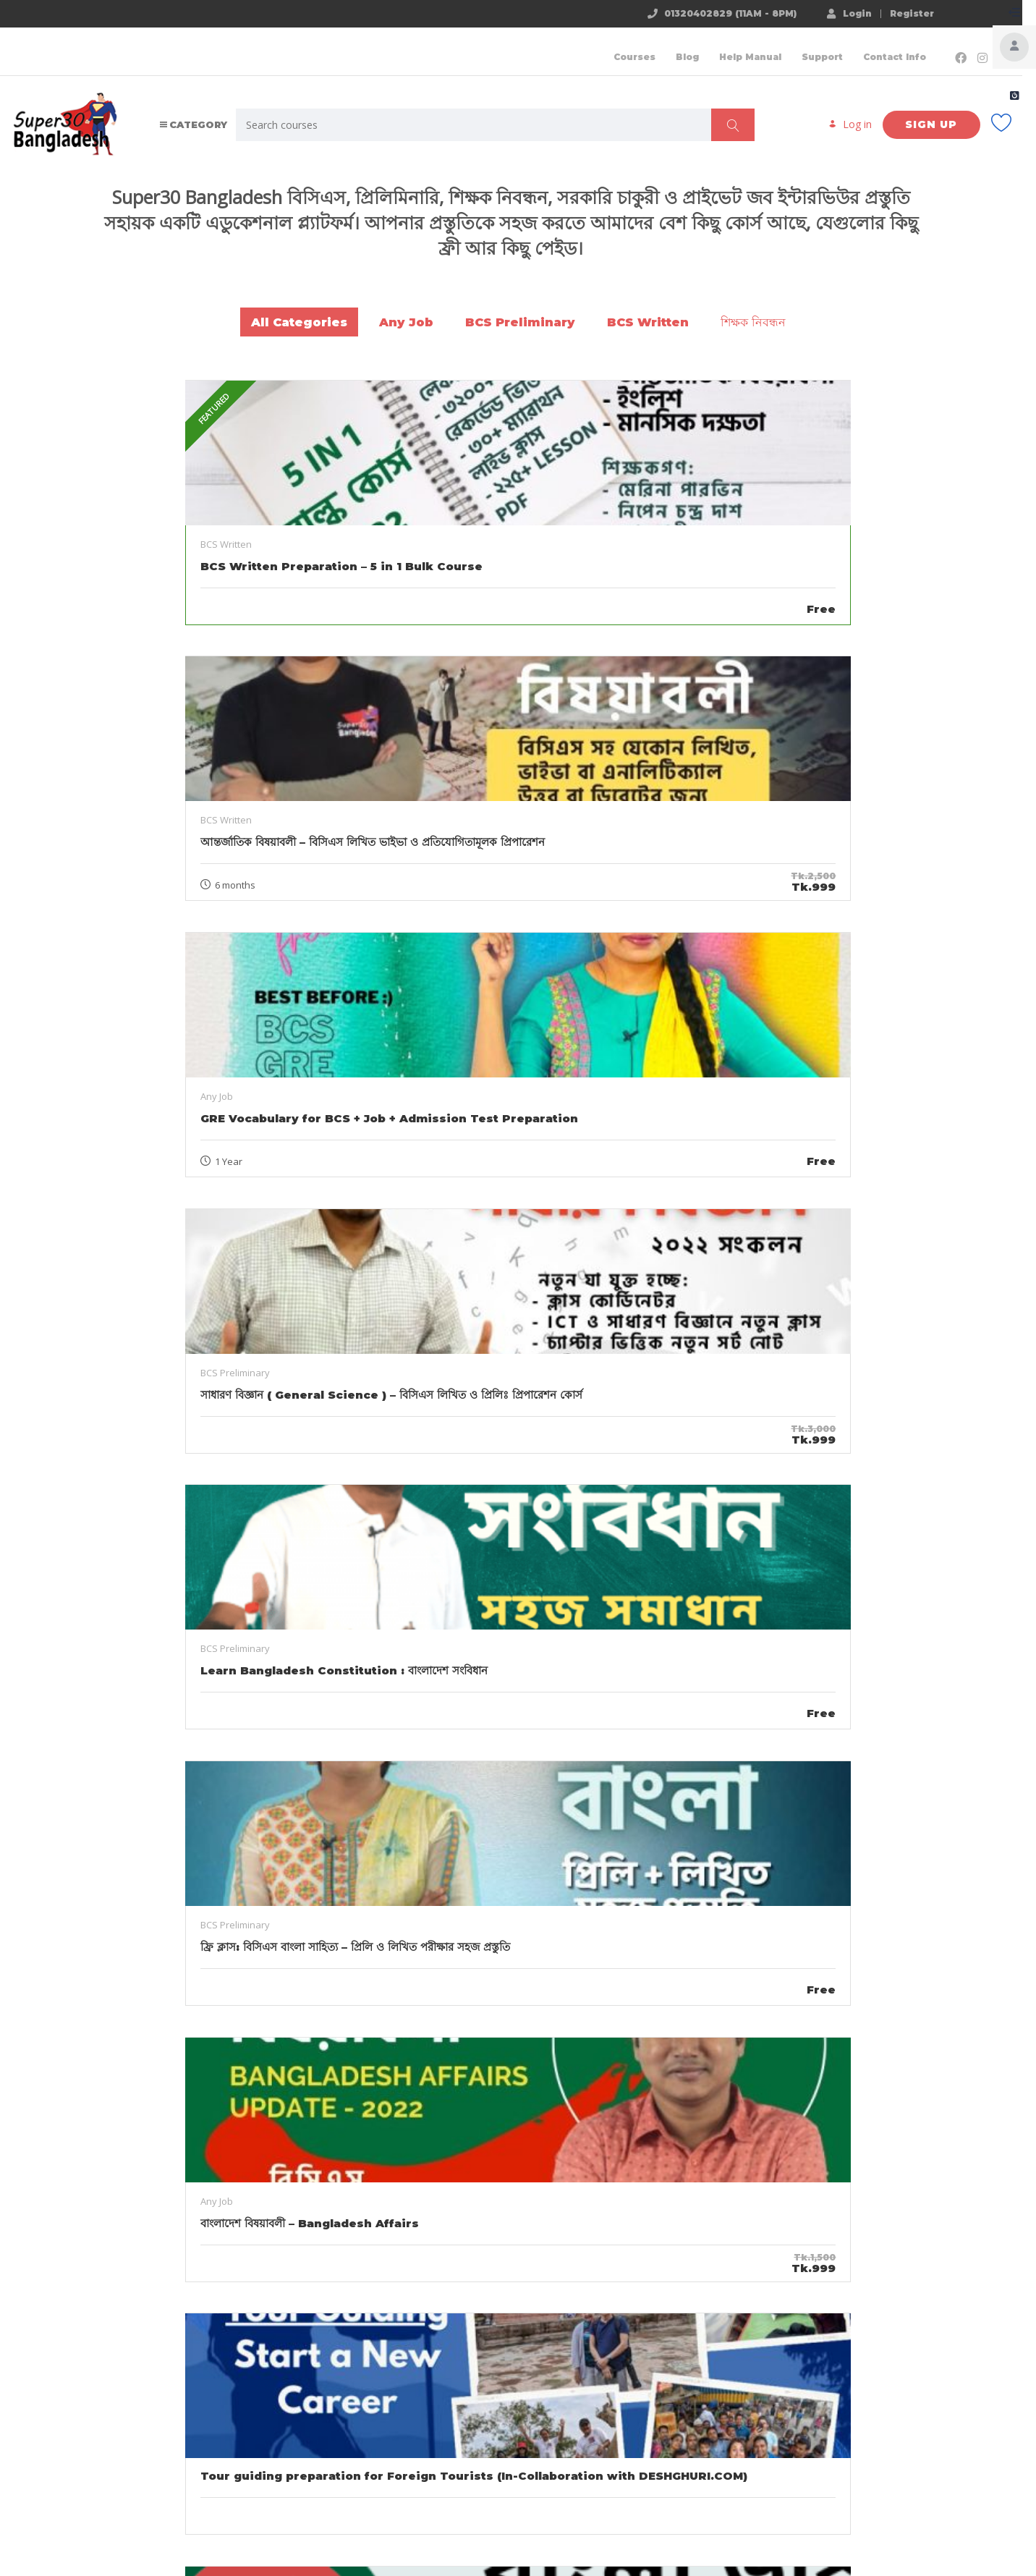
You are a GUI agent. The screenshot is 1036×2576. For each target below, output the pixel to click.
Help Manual (720, 46)
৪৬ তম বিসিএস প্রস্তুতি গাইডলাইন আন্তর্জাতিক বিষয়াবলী (204, 2049)
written (264, 2080)
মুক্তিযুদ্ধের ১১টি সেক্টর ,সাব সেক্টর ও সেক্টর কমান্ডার (788, 2330)
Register (897, 13)
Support (792, 46)
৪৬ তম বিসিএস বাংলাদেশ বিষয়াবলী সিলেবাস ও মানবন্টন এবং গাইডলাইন (496, 2049)
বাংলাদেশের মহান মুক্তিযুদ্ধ (253, 2345)
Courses (605, 46)
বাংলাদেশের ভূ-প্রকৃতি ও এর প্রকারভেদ (788, 2041)
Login (834, 13)
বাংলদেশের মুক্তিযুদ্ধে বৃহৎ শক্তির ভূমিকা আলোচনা (496, 2330)
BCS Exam (152, 2080)
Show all (518, 1811)
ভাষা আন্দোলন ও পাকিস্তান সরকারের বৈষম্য (205, 2322)
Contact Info (864, 46)
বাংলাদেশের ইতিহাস (837, 2361)
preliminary (212, 2080)
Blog (657, 46)
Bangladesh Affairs (788, 2064)
